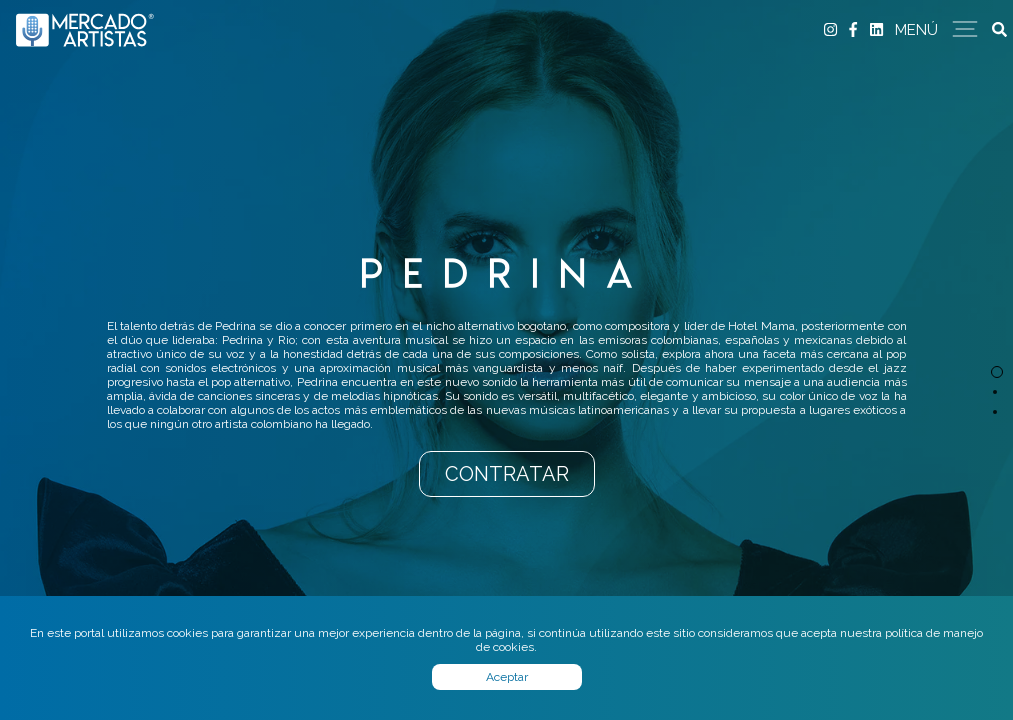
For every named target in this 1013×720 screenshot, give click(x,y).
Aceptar (507, 677)
